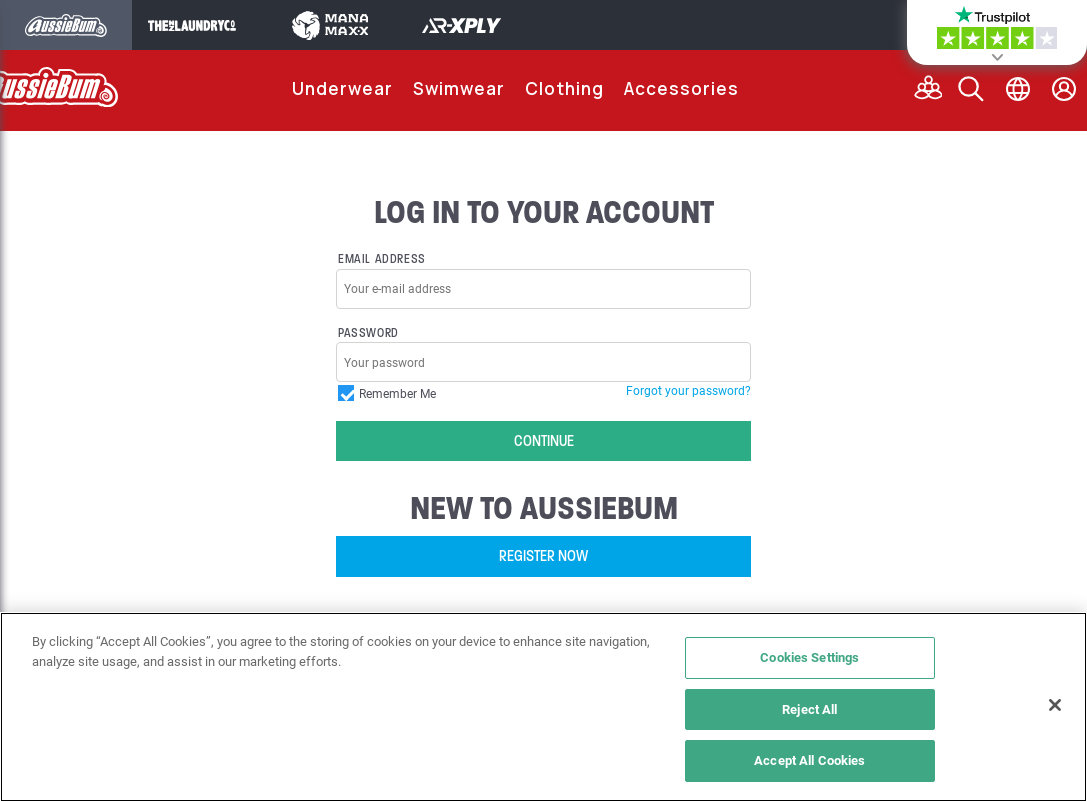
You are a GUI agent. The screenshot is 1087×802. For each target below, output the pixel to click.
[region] (543, 707)
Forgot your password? (688, 390)
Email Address (382, 258)
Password (368, 332)
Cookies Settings (809, 657)
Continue (544, 441)
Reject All (809, 709)
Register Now (543, 556)
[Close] (1055, 705)
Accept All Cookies (809, 760)
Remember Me (386, 394)
